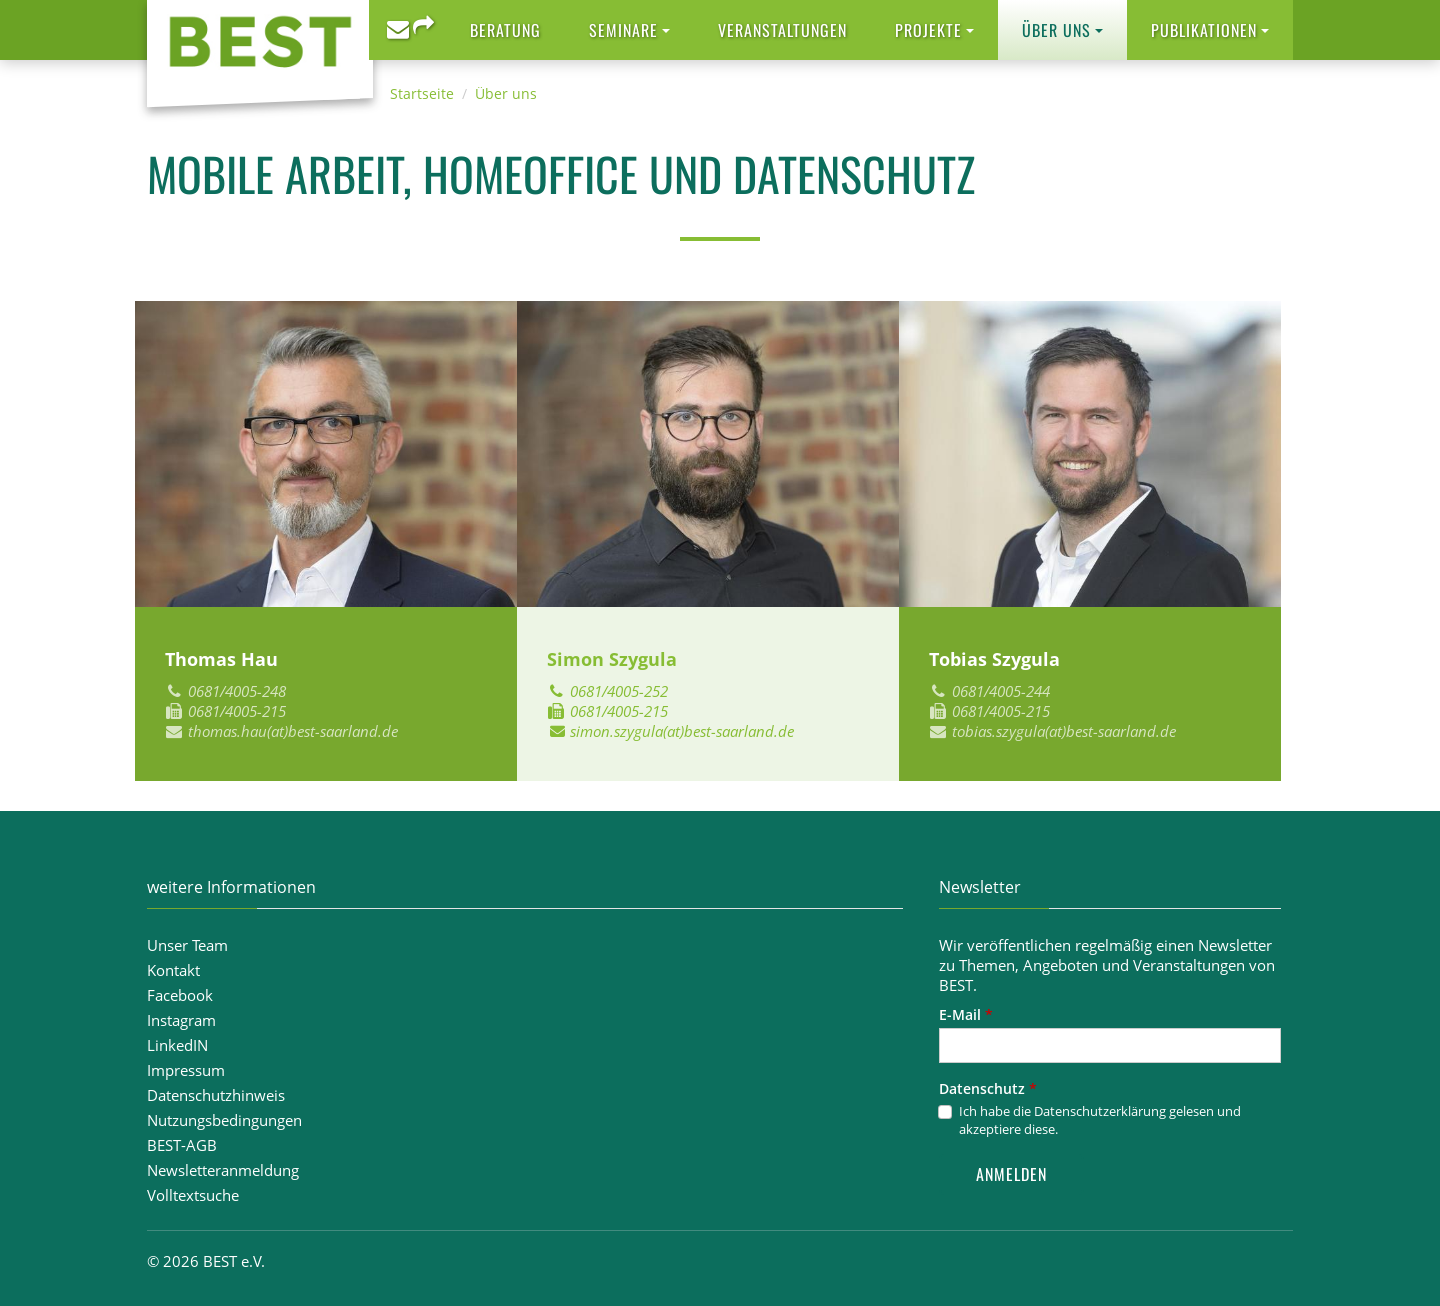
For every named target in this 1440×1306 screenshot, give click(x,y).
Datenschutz (988, 1088)
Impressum (186, 1070)
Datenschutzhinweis (216, 1095)
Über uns (506, 93)
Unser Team (187, 945)
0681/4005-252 (619, 691)
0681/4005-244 (1001, 691)
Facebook (180, 995)
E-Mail (966, 1014)
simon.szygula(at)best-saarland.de (682, 731)
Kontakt (173, 970)
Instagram (181, 1020)
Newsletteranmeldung (223, 1170)
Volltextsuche (193, 1195)
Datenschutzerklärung (1100, 1111)
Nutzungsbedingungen (224, 1120)
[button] (629, 30)
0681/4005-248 (237, 691)
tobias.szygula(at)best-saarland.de (1064, 731)
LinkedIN (177, 1045)
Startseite (422, 93)
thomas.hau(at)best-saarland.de (293, 731)
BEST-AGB (182, 1145)
